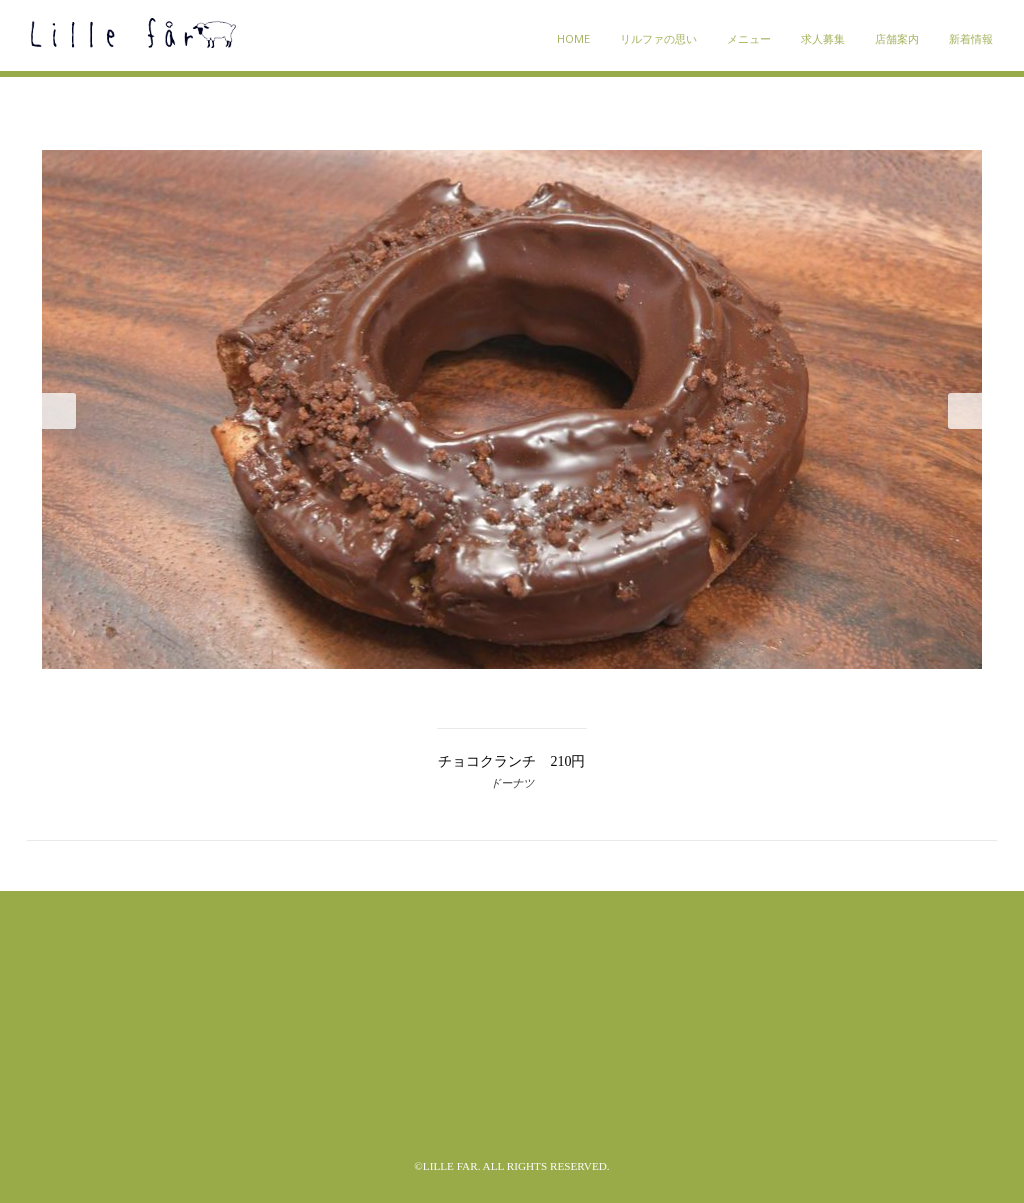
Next (965, 411)
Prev (59, 411)
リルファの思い (658, 38)
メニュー (749, 38)
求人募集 (823, 38)
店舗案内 (897, 38)
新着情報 (971, 38)
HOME (573, 38)
